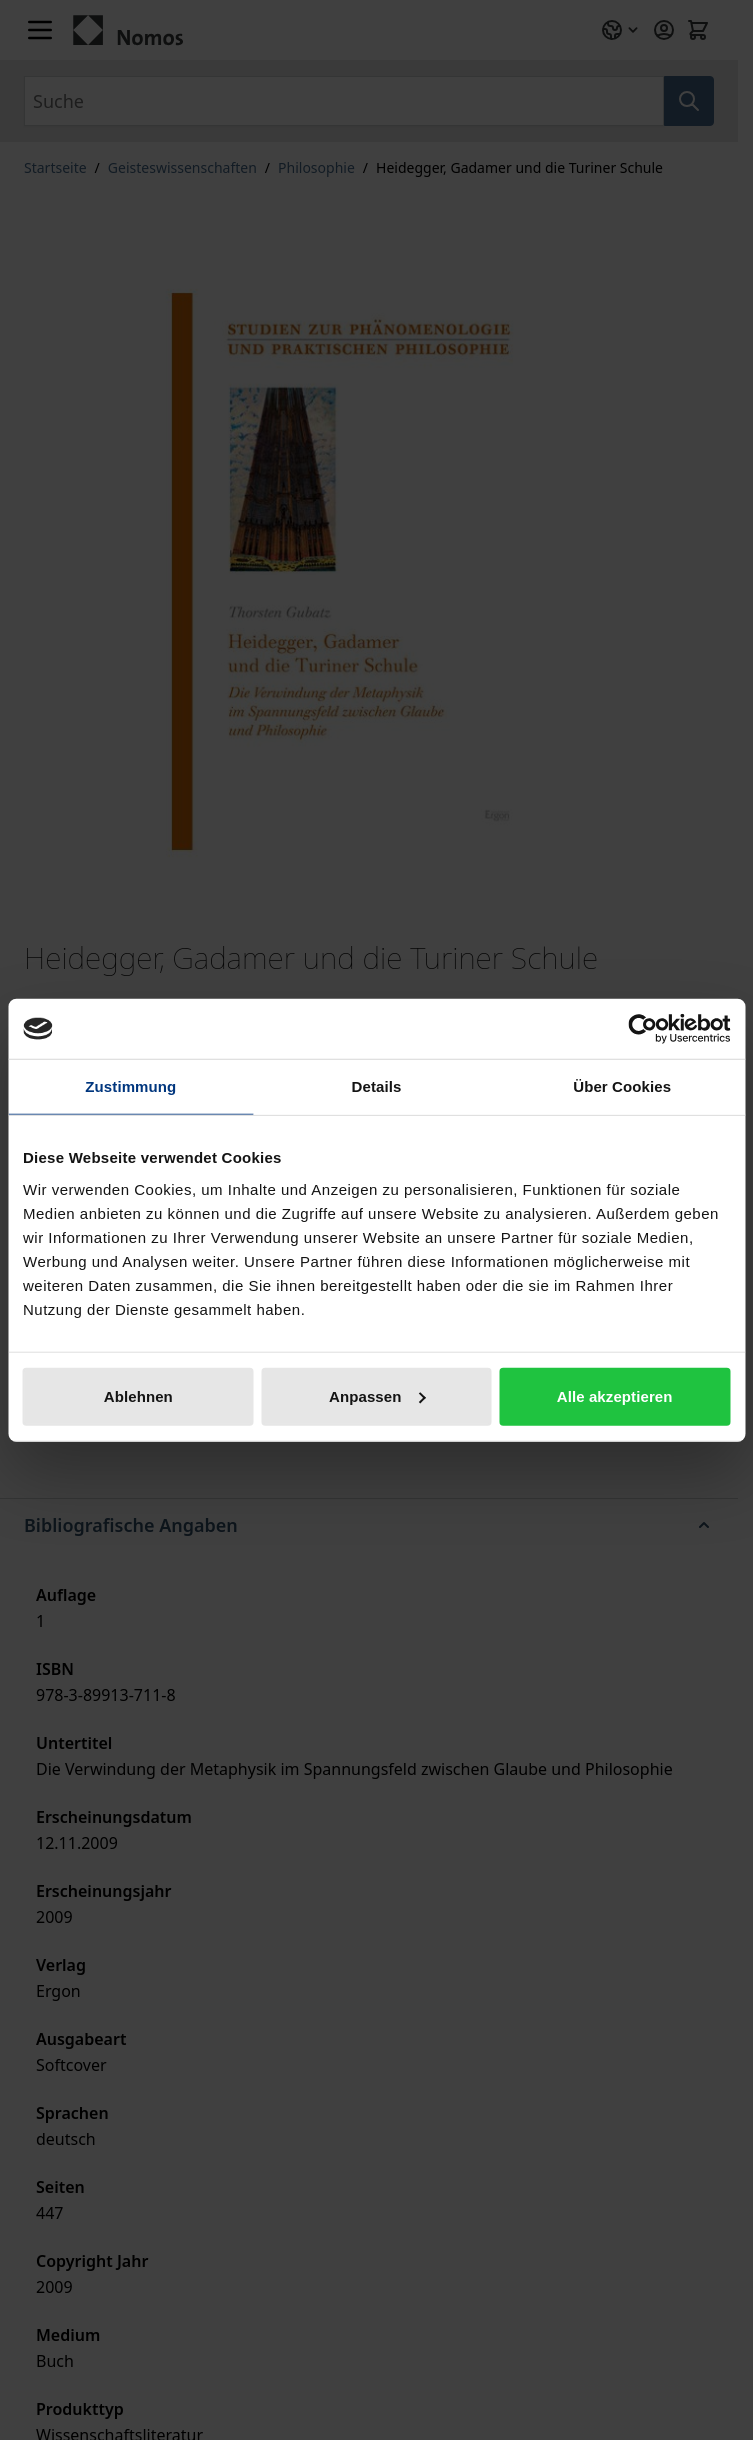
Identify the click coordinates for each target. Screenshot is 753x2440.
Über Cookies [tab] (622, 1086)
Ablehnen (138, 1395)
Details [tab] (377, 1086)
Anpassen (377, 1395)
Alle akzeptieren (615, 1395)
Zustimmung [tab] (130, 1086)
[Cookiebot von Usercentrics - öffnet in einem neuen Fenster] (642, 1029)
